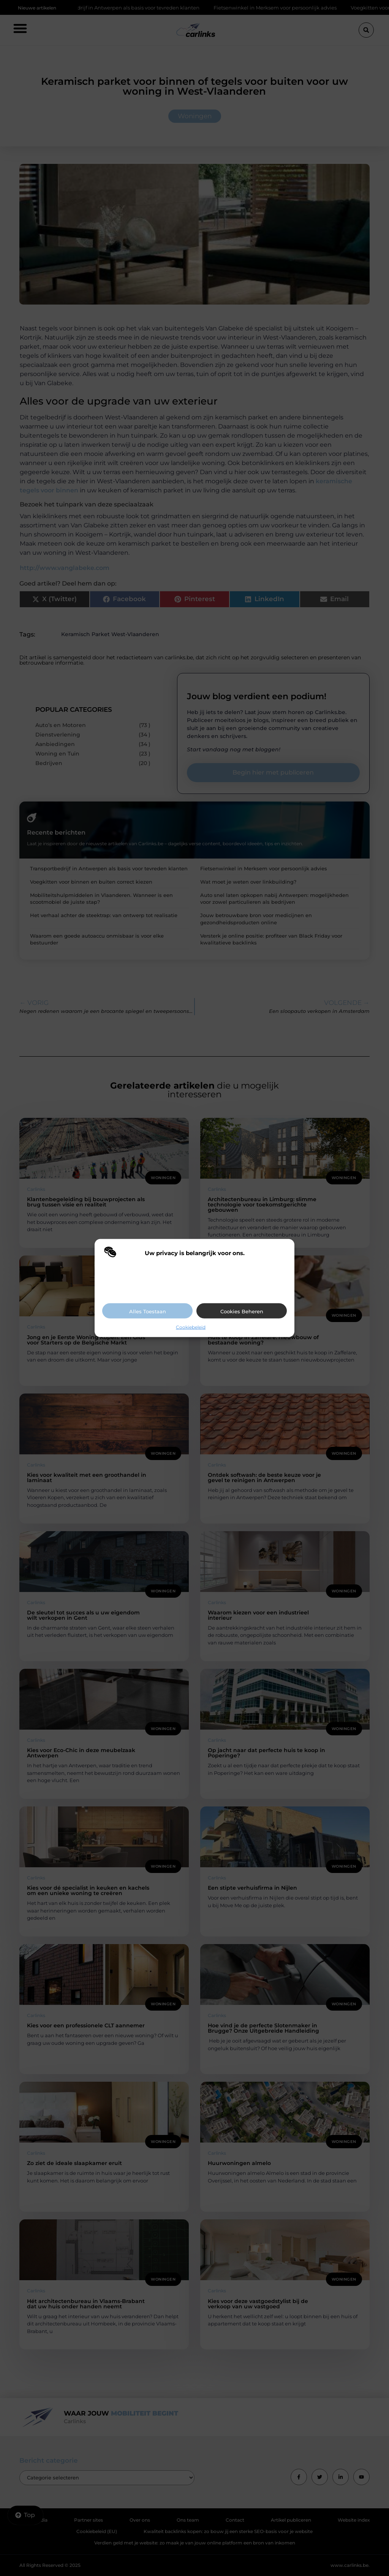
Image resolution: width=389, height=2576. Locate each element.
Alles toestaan (147, 1311)
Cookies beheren (241, 1311)
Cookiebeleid (191, 1327)
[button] (283, 1253)
